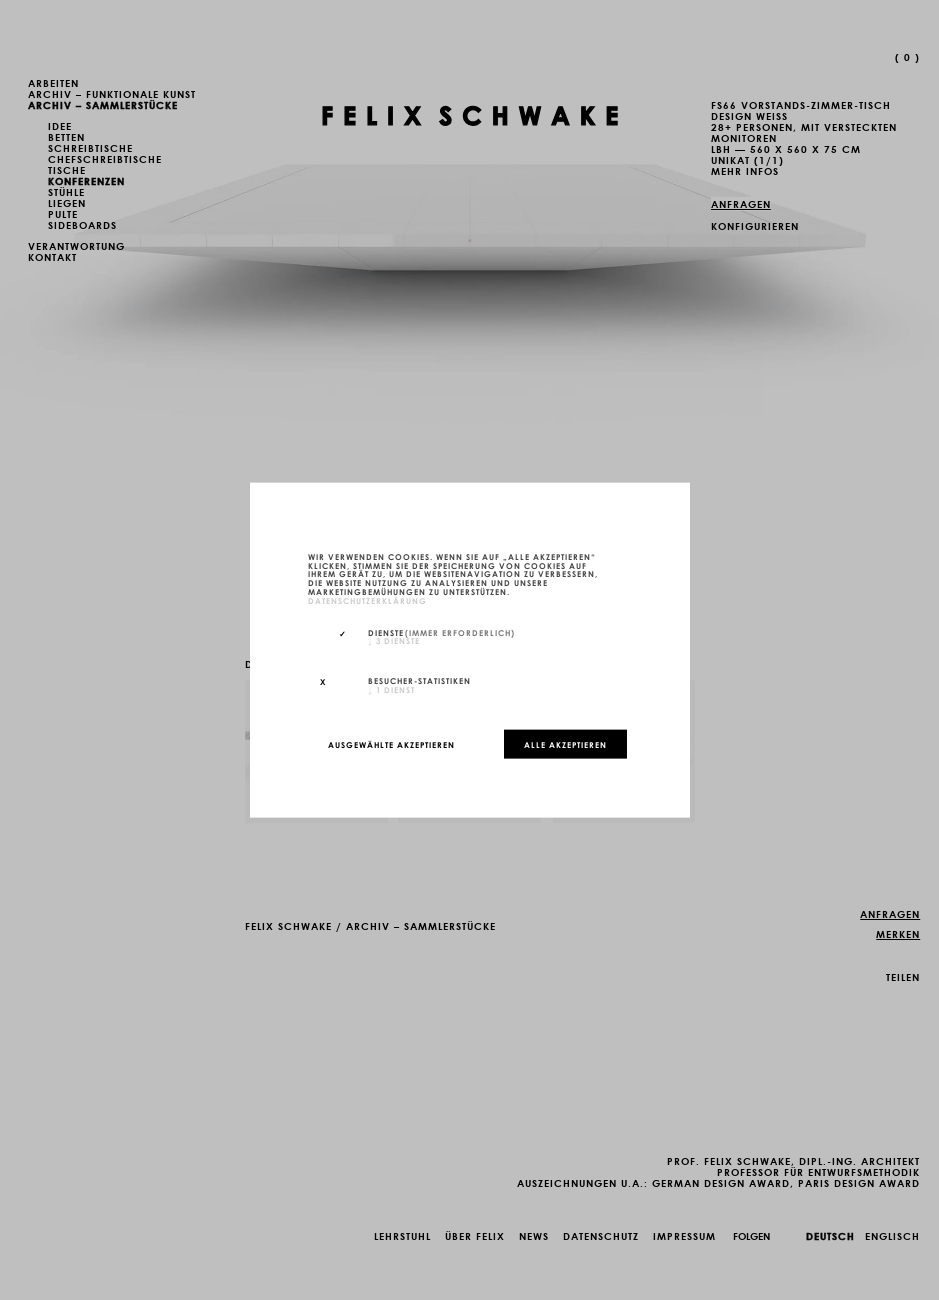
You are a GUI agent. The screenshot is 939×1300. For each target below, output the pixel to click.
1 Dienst (391, 689)
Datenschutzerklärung (367, 599)
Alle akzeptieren (565, 744)
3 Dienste (394, 640)
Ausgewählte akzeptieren (391, 744)
